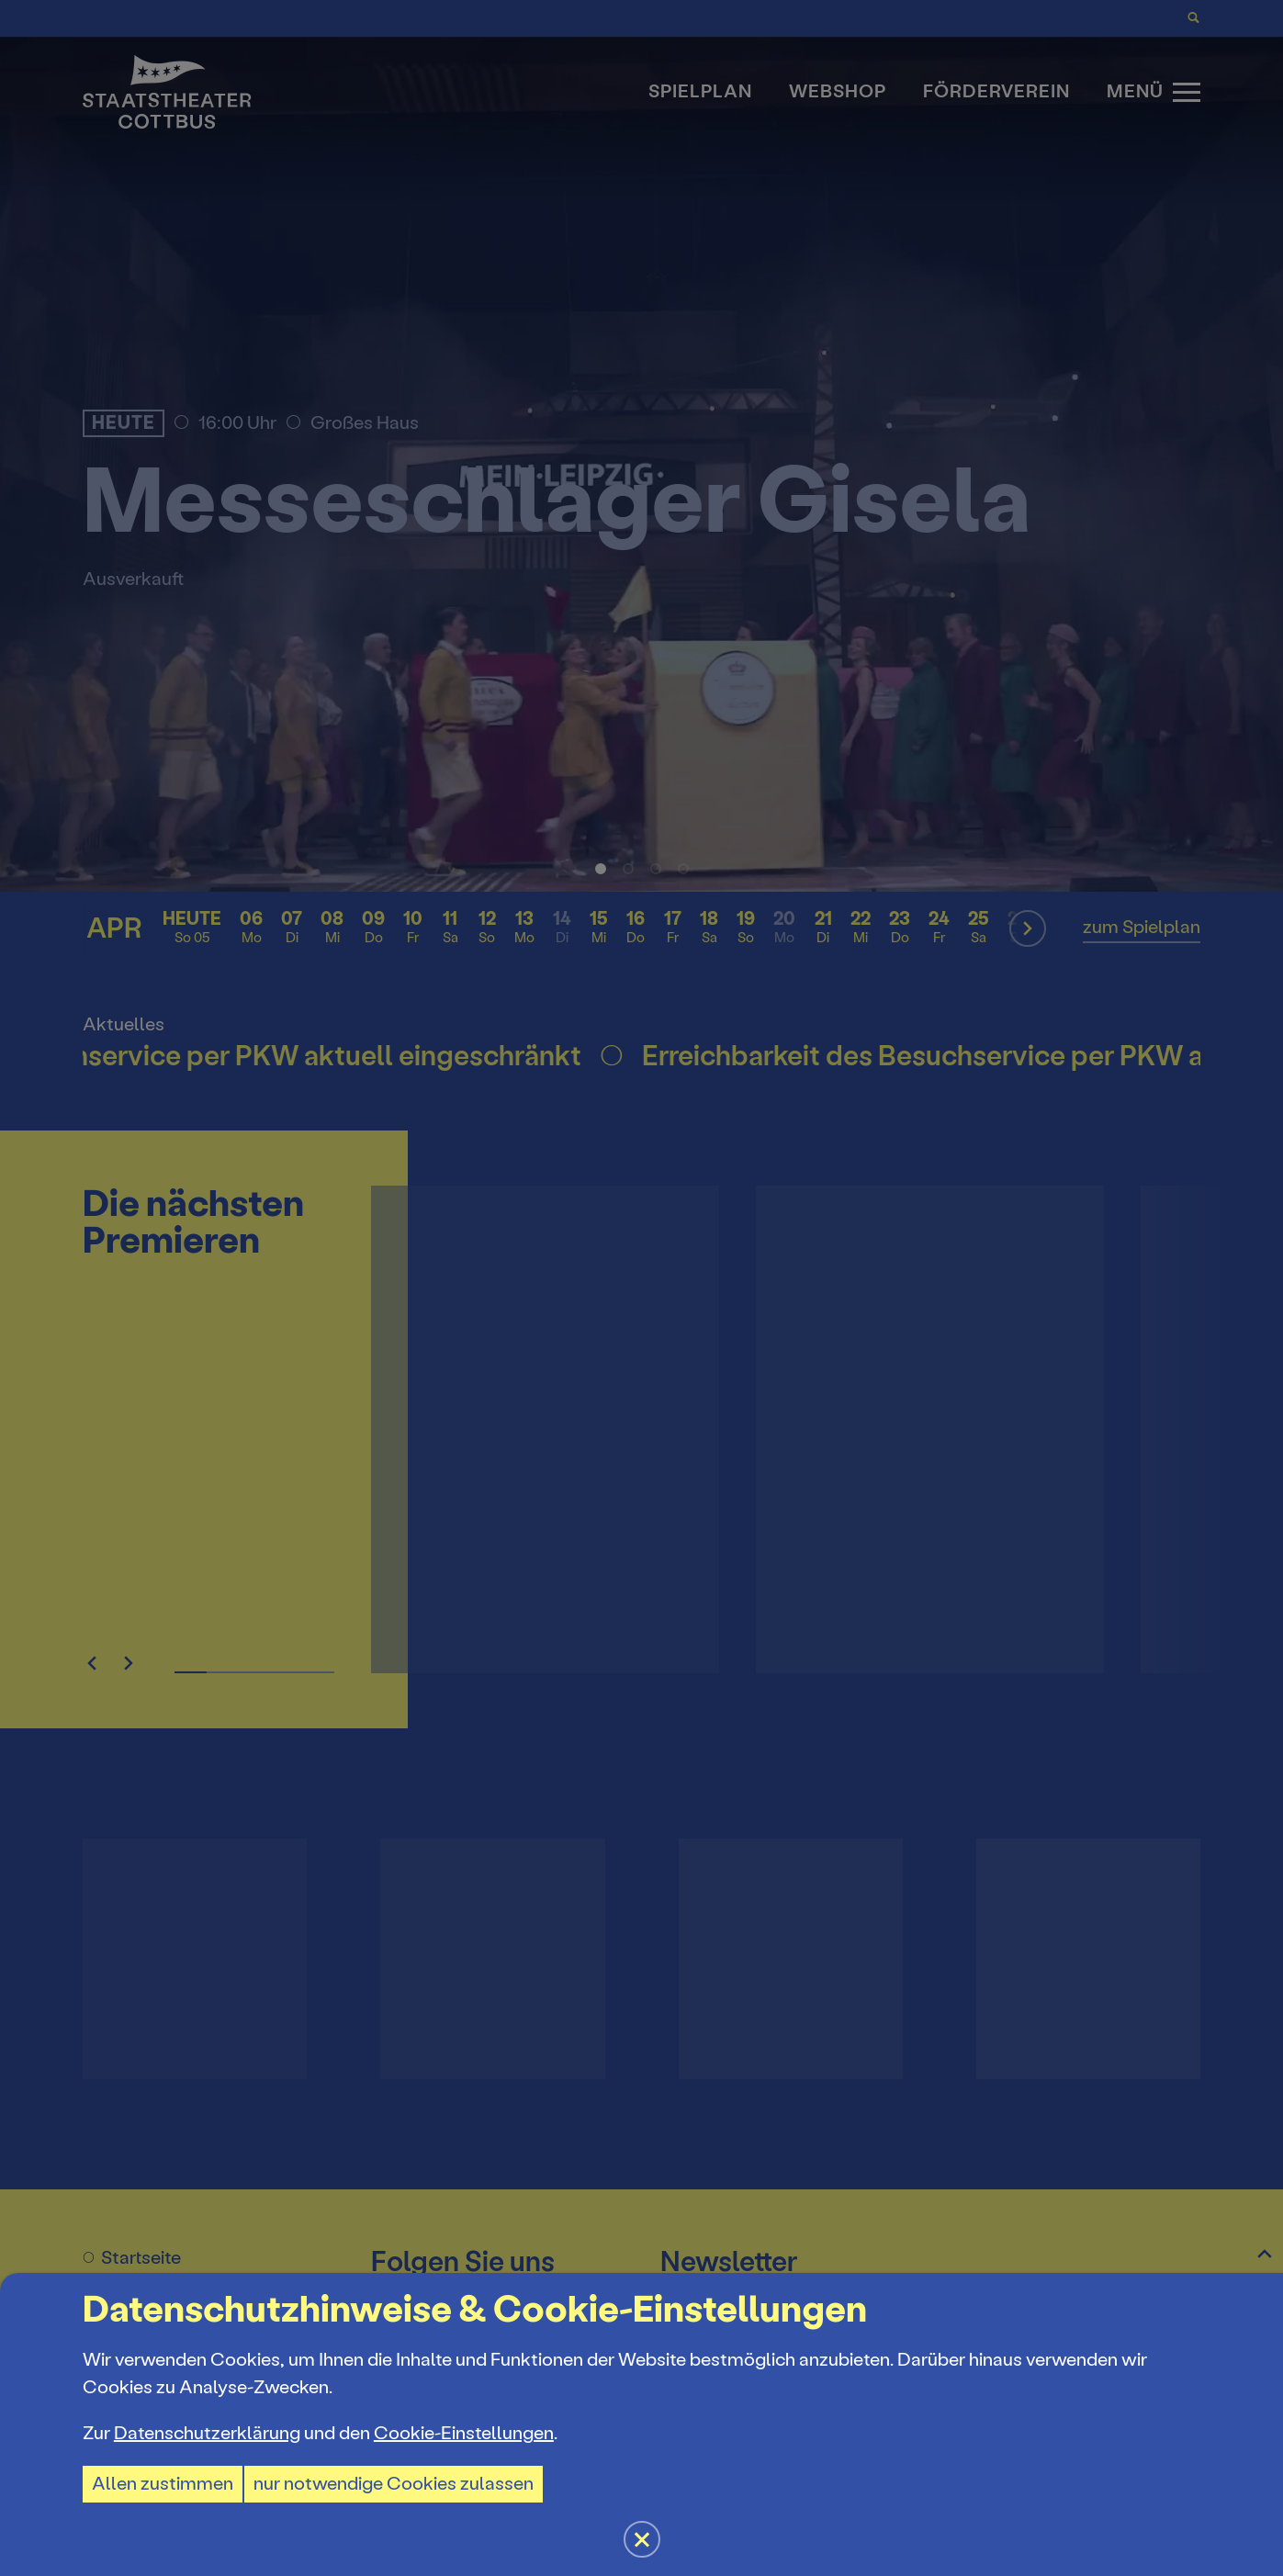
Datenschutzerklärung (207, 2433)
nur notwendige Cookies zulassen (393, 2483)
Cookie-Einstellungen (464, 2433)
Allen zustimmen (162, 2483)
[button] (641, 1288)
